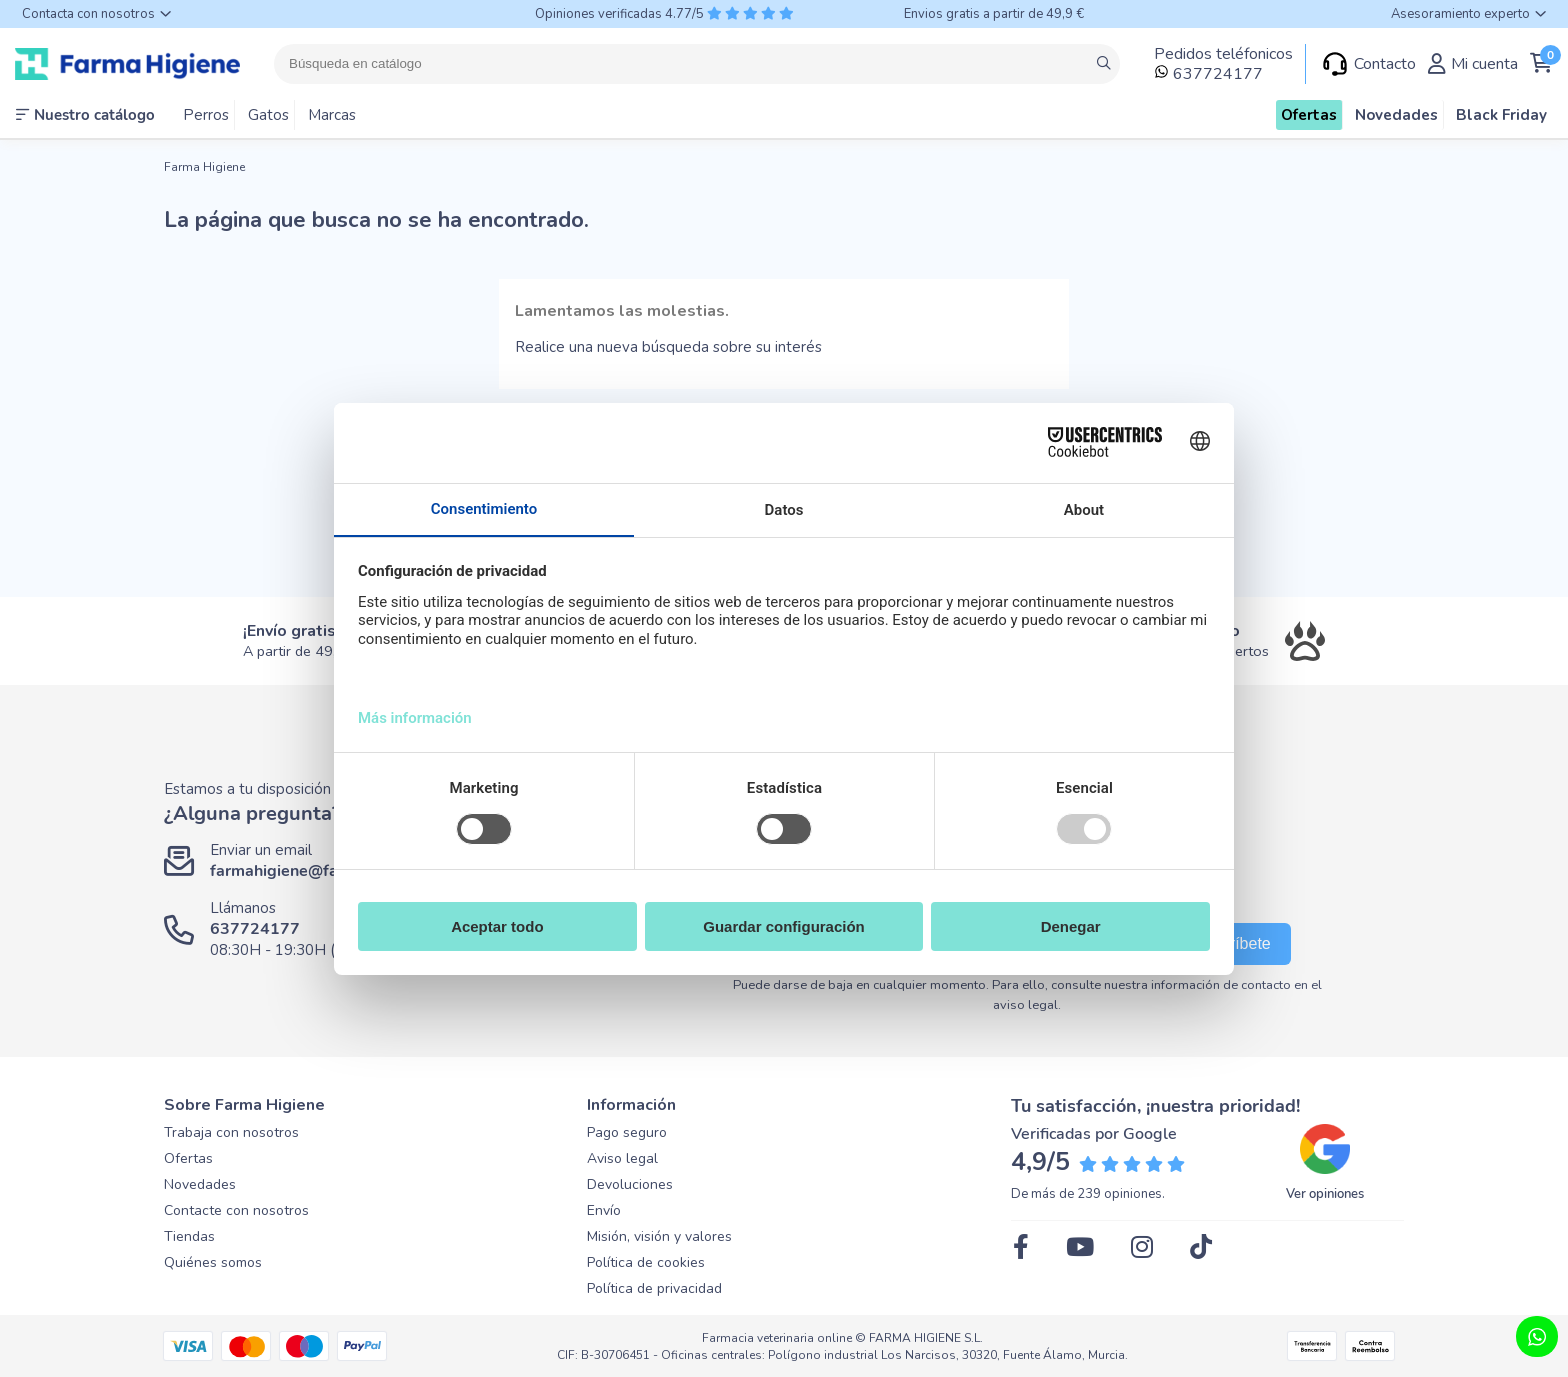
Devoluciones (630, 1184)
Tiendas (189, 1236)
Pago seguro (627, 1132)
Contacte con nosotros (236, 1210)
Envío (604, 1210)
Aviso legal (622, 1158)
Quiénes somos (213, 1262)
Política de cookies (646, 1262)
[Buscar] (697, 64)
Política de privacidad (654, 1288)
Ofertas (188, 1158)
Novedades (200, 1184)
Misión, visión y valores (659, 1236)
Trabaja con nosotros (231, 1132)
